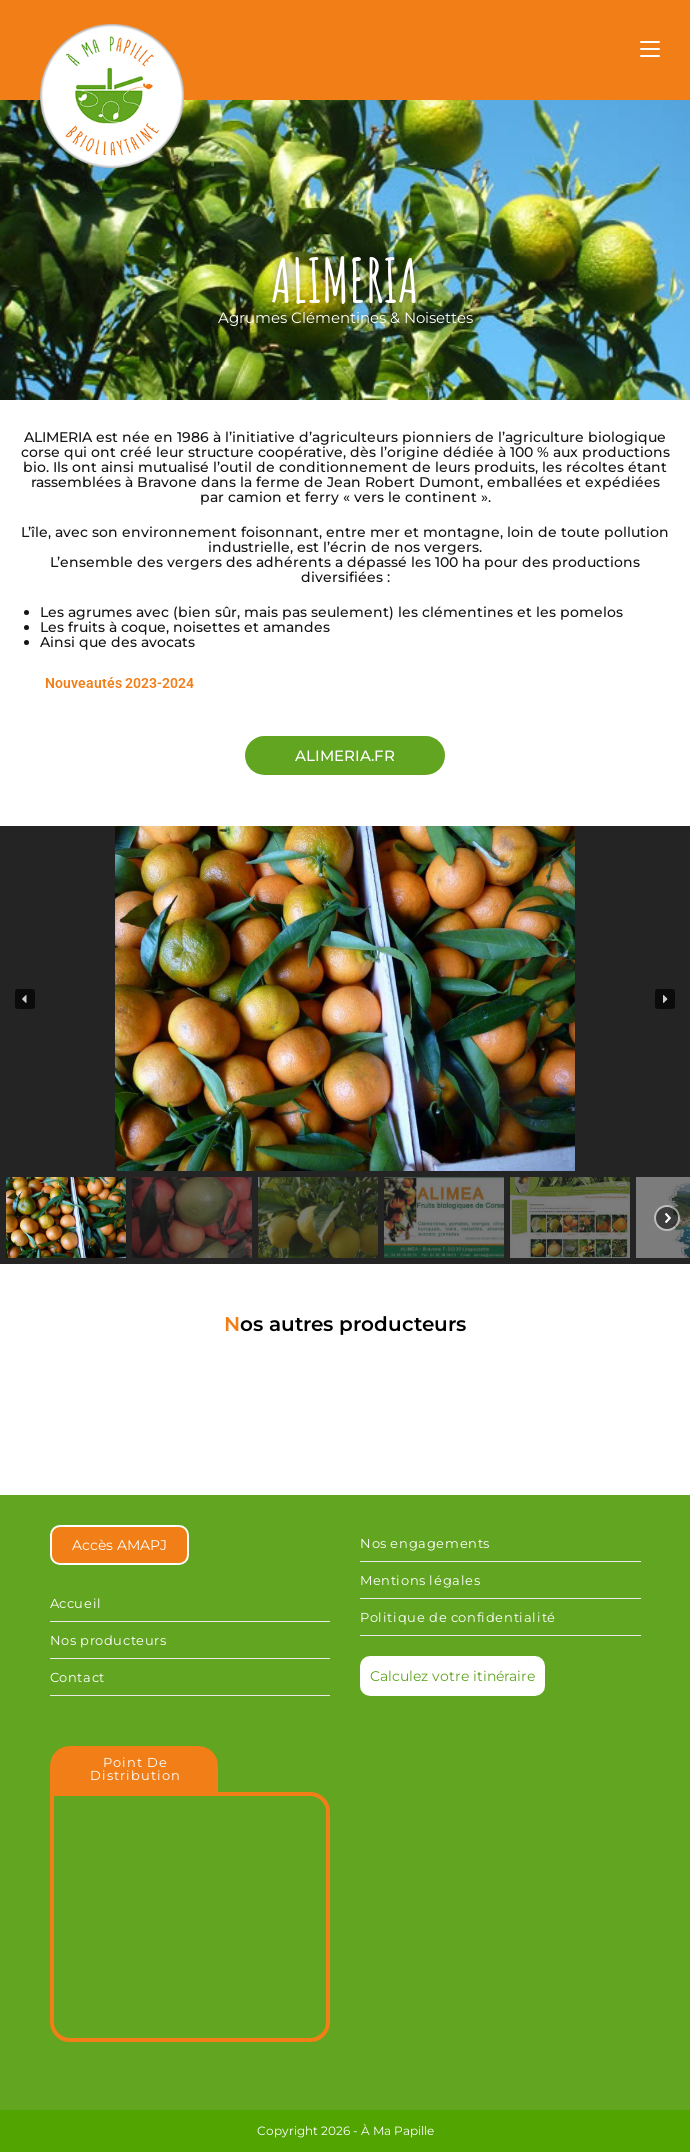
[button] (25, 999)
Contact (77, 1677)
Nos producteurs (108, 1640)
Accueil (76, 1603)
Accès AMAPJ (119, 1545)
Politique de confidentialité (458, 1617)
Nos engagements (425, 1543)
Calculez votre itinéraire (452, 1676)
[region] (345, 1045)
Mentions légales (420, 1580)
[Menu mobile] (650, 52)
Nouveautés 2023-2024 (119, 683)
